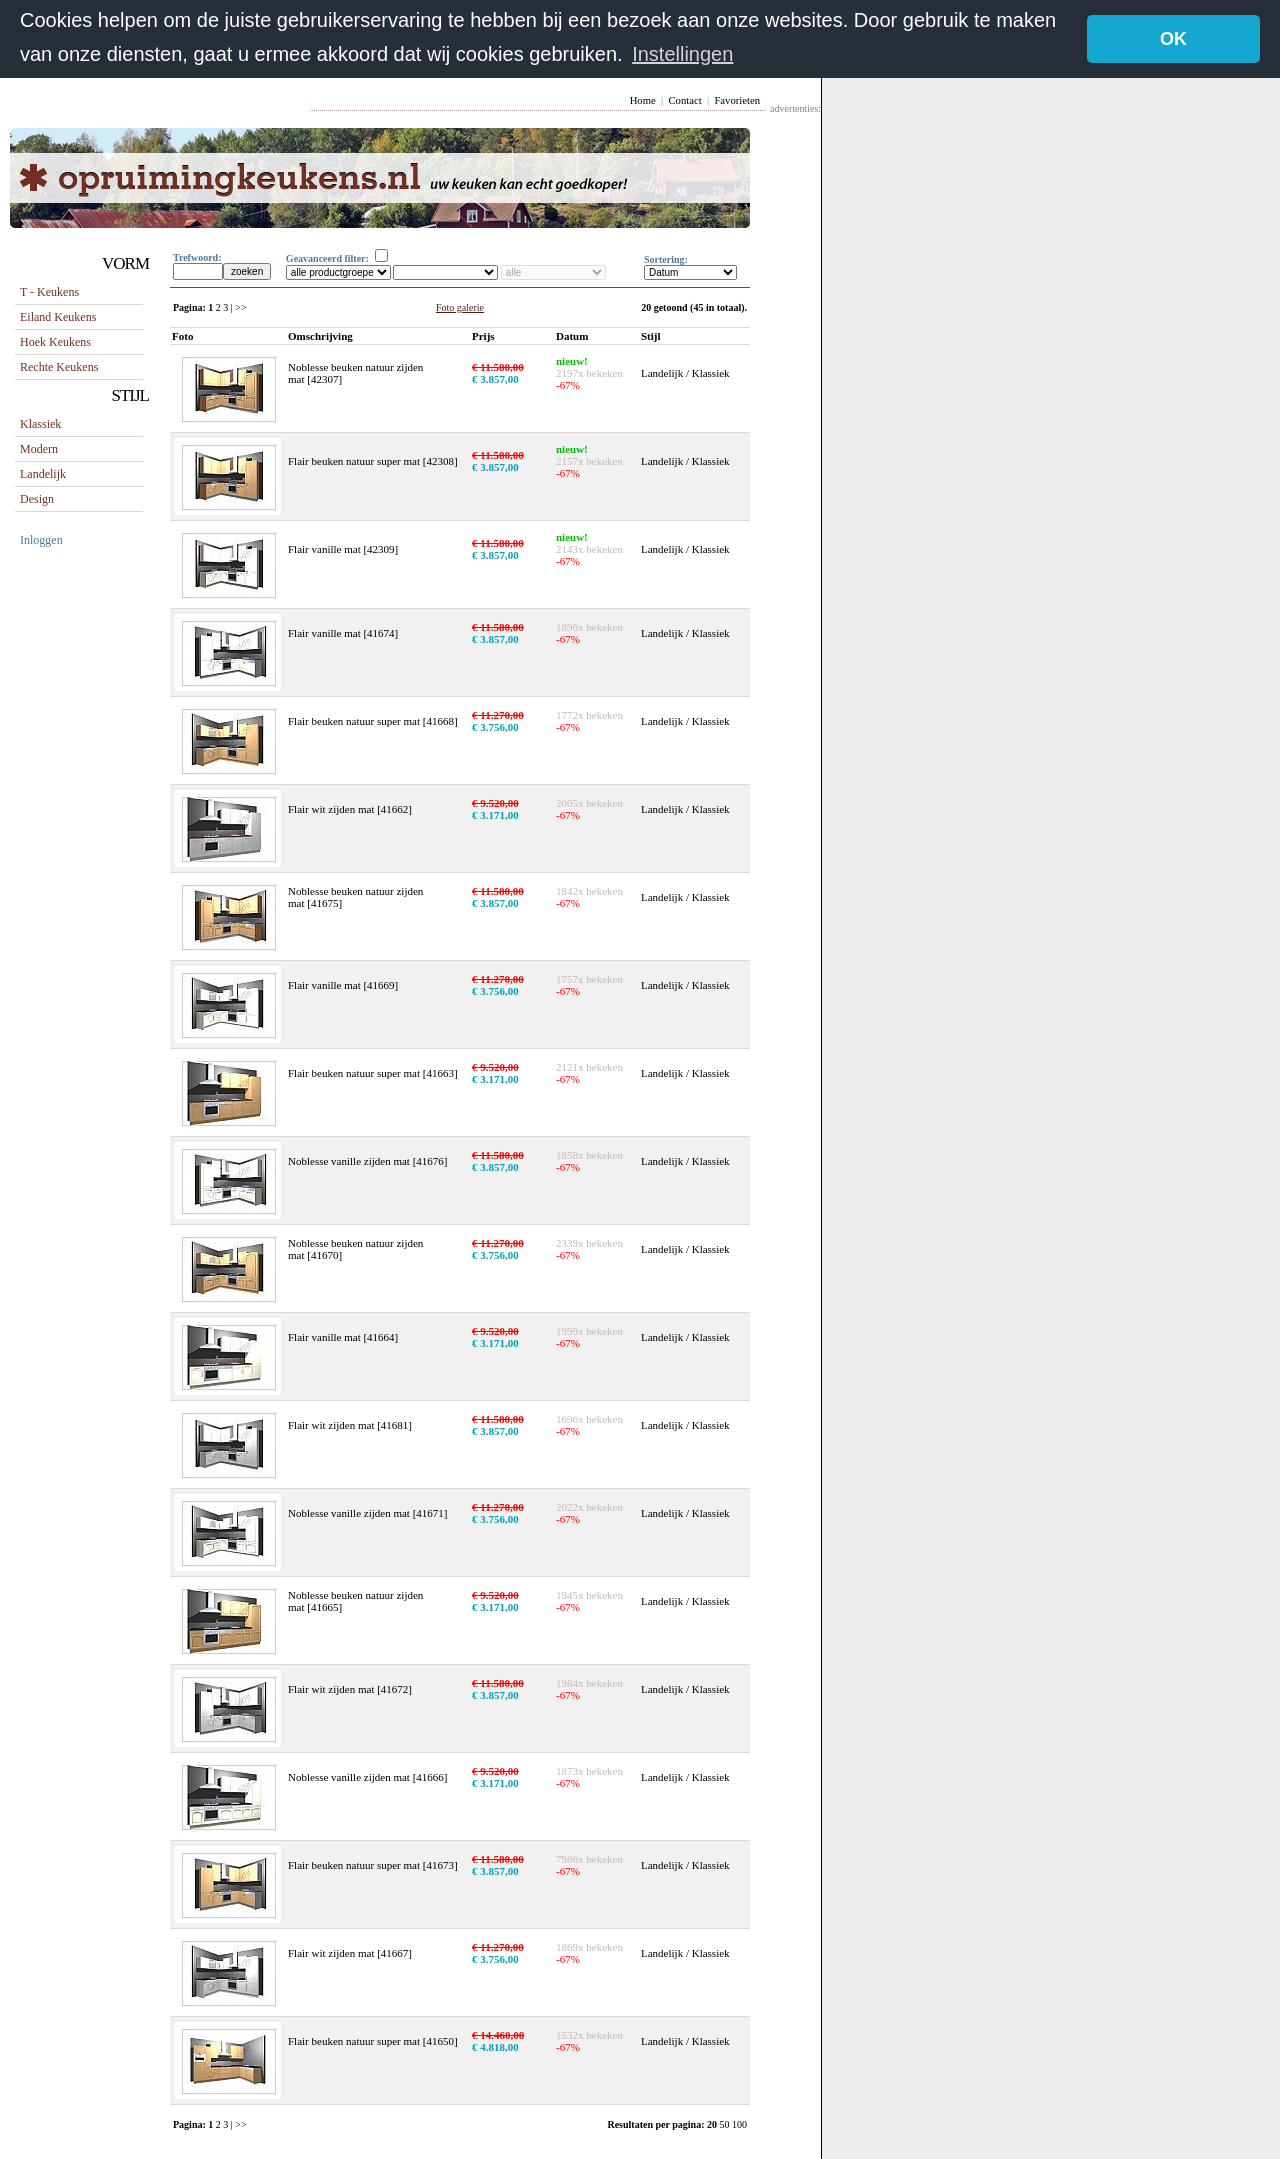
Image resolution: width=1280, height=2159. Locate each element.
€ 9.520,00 (495, 802)
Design (37, 498)
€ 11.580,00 (498, 366)
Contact (684, 99)
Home (643, 99)
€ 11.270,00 (498, 714)
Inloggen (41, 539)
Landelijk (43, 473)
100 (739, 2123)
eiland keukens (58, 316)
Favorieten (737, 99)
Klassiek (40, 423)
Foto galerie (460, 306)
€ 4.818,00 (495, 2046)
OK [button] (1173, 39)
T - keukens (49, 291)
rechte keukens (59, 366)
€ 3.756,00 (495, 726)
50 (726, 2123)
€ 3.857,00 (495, 378)
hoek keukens (55, 341)
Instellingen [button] (682, 54)
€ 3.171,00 (495, 814)
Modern (39, 448)
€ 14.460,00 (498, 2034)
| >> (239, 306)
